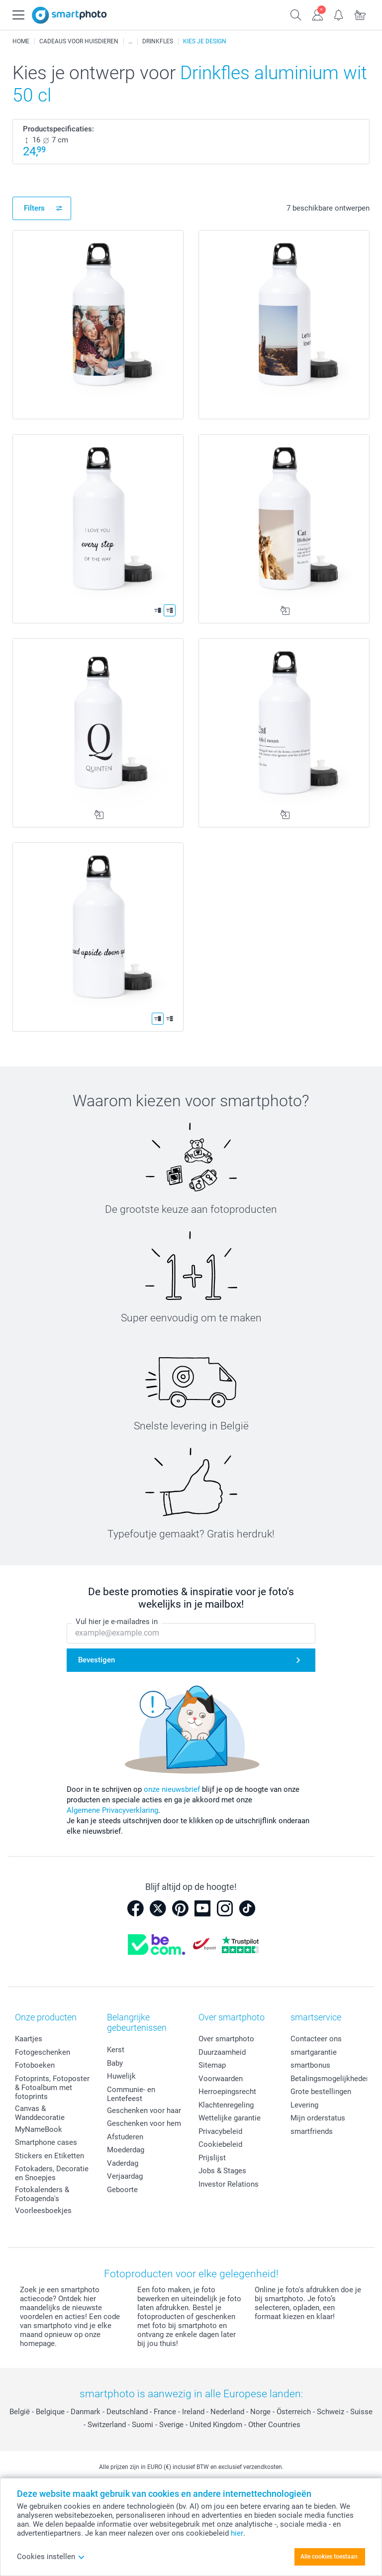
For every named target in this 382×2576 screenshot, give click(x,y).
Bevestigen (96, 1659)
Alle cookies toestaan (329, 2556)
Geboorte (122, 2189)
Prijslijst (212, 2157)
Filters (34, 208)
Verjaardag (125, 2176)
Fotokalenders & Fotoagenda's (42, 2194)
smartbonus (310, 2065)
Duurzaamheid (222, 2052)
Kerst (115, 2049)
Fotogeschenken (42, 2052)
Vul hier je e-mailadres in (117, 1621)
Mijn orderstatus (317, 2117)
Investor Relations (228, 2184)
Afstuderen (125, 2136)
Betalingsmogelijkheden (330, 2078)
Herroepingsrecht (227, 2091)
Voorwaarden (220, 2078)
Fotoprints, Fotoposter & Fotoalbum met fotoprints (52, 2087)
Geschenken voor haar (144, 2110)
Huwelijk (121, 2076)
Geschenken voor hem (144, 2123)
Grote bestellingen (320, 2091)
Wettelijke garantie (229, 2117)
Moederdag (125, 2149)
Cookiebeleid (220, 2144)
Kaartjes (28, 2038)
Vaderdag (122, 2163)
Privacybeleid (220, 2131)
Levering (304, 2105)
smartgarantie (313, 2052)
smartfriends (311, 2131)
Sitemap (212, 2065)
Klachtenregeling (226, 2105)
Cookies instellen (51, 2556)
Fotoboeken (35, 2065)
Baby (115, 2063)
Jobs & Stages (222, 2170)
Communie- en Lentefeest (131, 2094)
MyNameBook (38, 2129)
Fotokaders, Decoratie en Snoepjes (52, 2173)
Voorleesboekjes (43, 2210)
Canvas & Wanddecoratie (40, 2113)
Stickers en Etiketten (49, 2155)
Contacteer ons (316, 2038)
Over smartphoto (226, 2038)
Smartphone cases (46, 2142)
